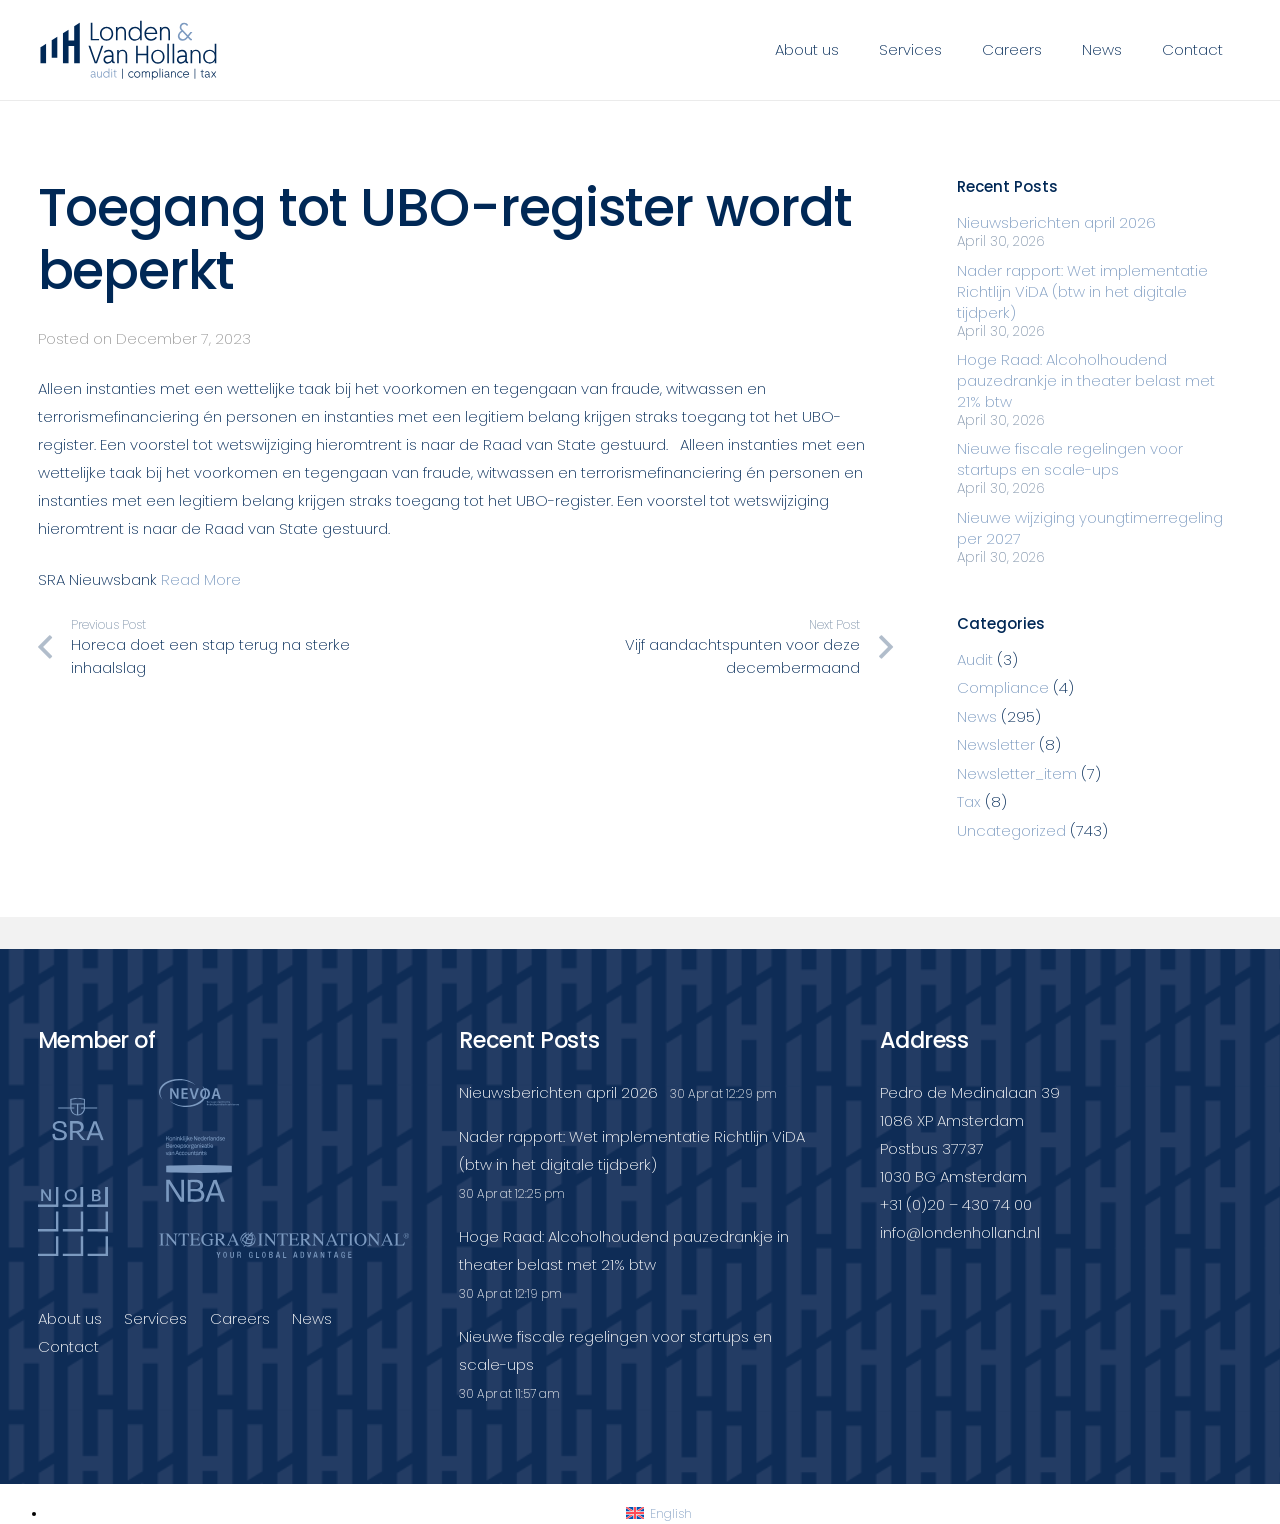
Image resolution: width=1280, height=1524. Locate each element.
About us (70, 1318)
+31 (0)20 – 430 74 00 (956, 1204)
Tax (969, 801)
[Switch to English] (659, 1513)
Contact (68, 1346)
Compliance (1003, 687)
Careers (240, 1318)
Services (155, 1318)
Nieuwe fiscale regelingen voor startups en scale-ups (1070, 459)
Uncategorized (1011, 830)
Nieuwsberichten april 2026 (1056, 222)
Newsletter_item (1017, 773)
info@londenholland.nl (960, 1232)
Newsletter (996, 744)
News (977, 716)
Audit (975, 659)
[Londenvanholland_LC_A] (129, 50)
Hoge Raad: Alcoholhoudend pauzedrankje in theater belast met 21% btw (1086, 380)
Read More (201, 579)
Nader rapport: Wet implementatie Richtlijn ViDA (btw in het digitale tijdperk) (1082, 291)
